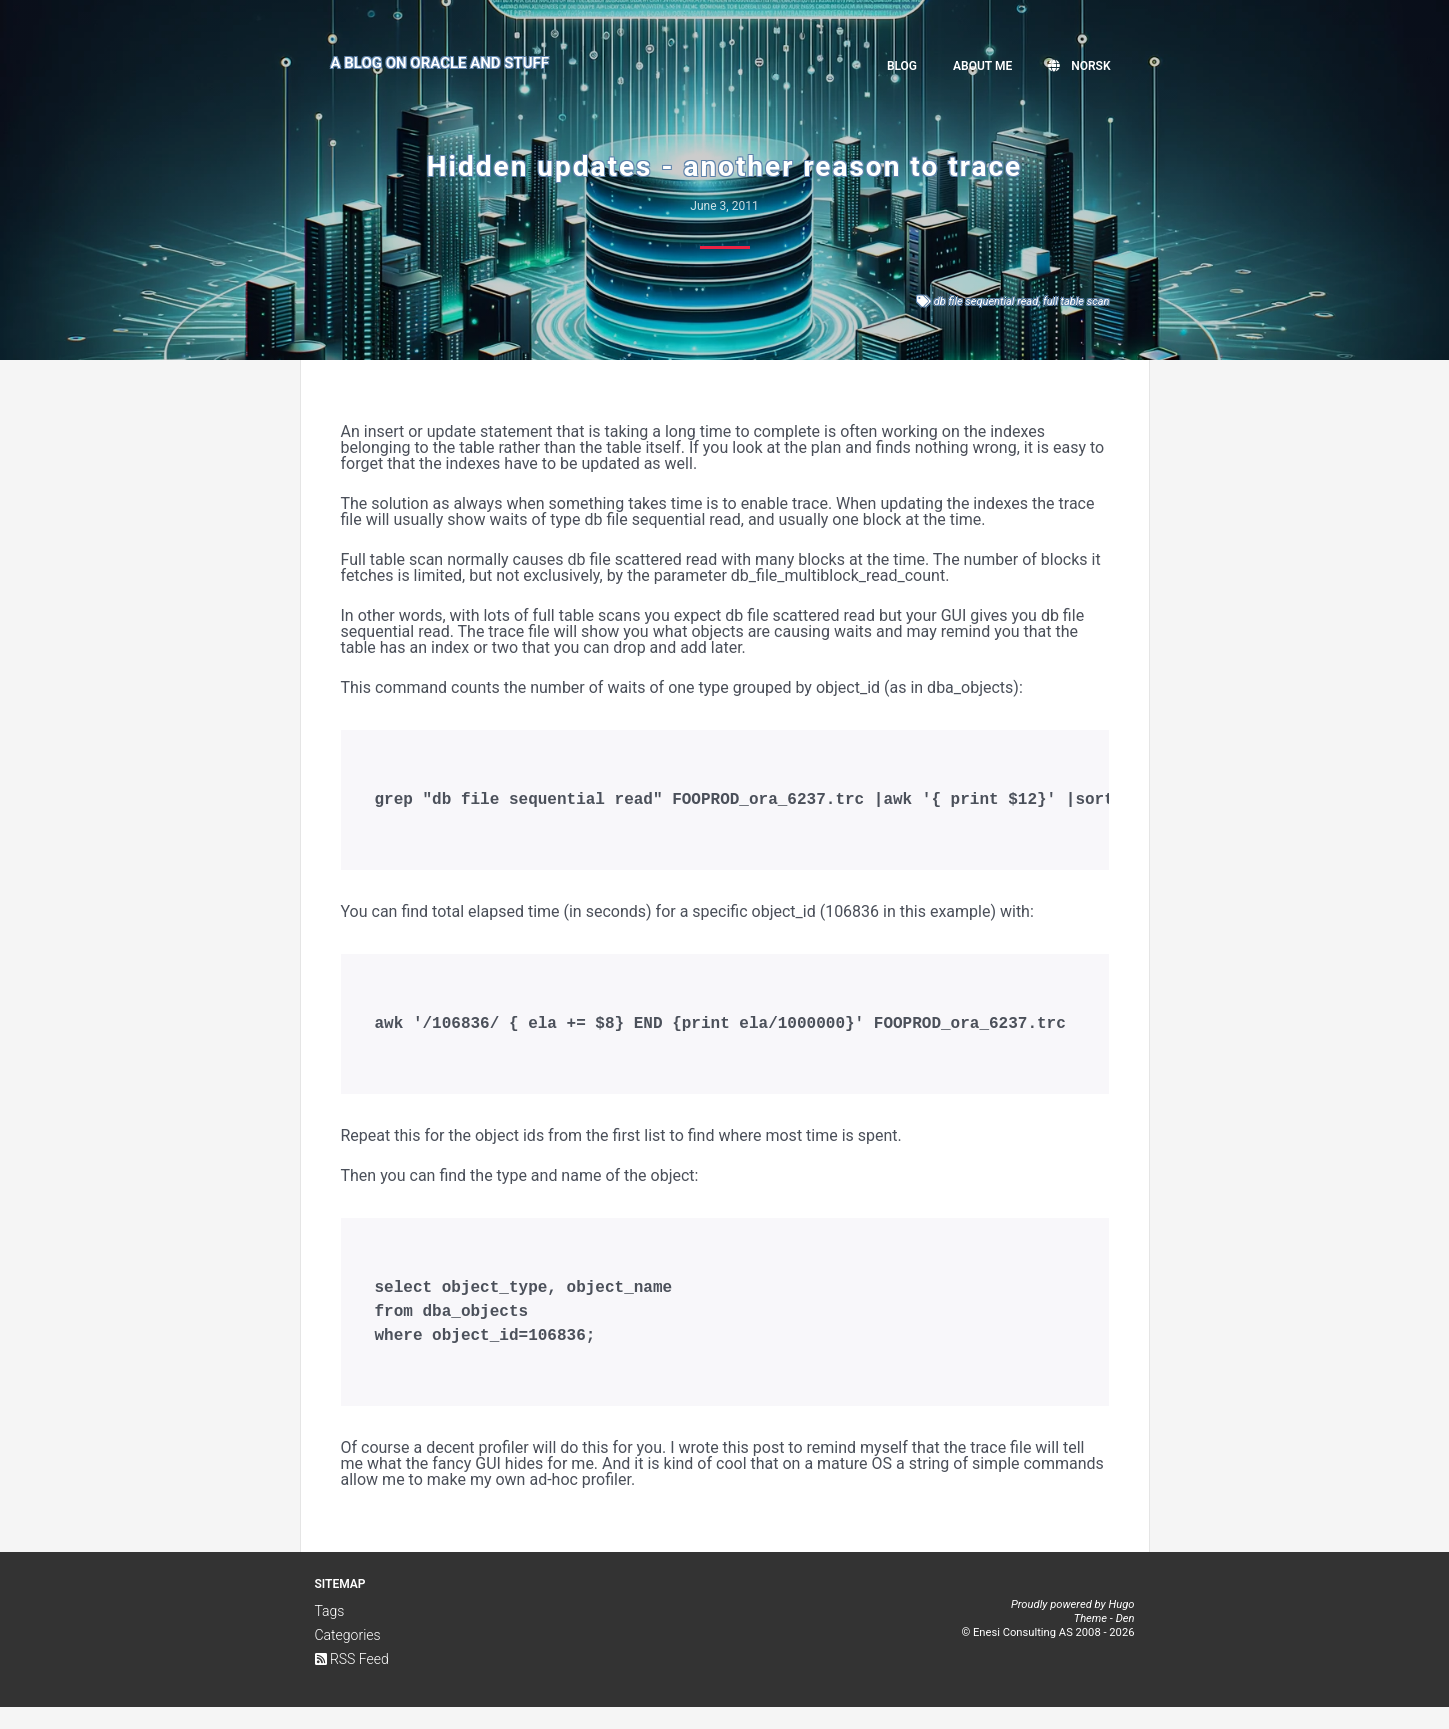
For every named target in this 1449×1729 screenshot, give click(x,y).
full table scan (1076, 301)
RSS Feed (352, 1681)
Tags (330, 1633)
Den (1125, 1640)
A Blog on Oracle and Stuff (440, 63)
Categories (348, 1657)
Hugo (1121, 1626)
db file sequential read (986, 301)
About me (982, 66)
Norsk (1079, 66)
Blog (902, 66)
